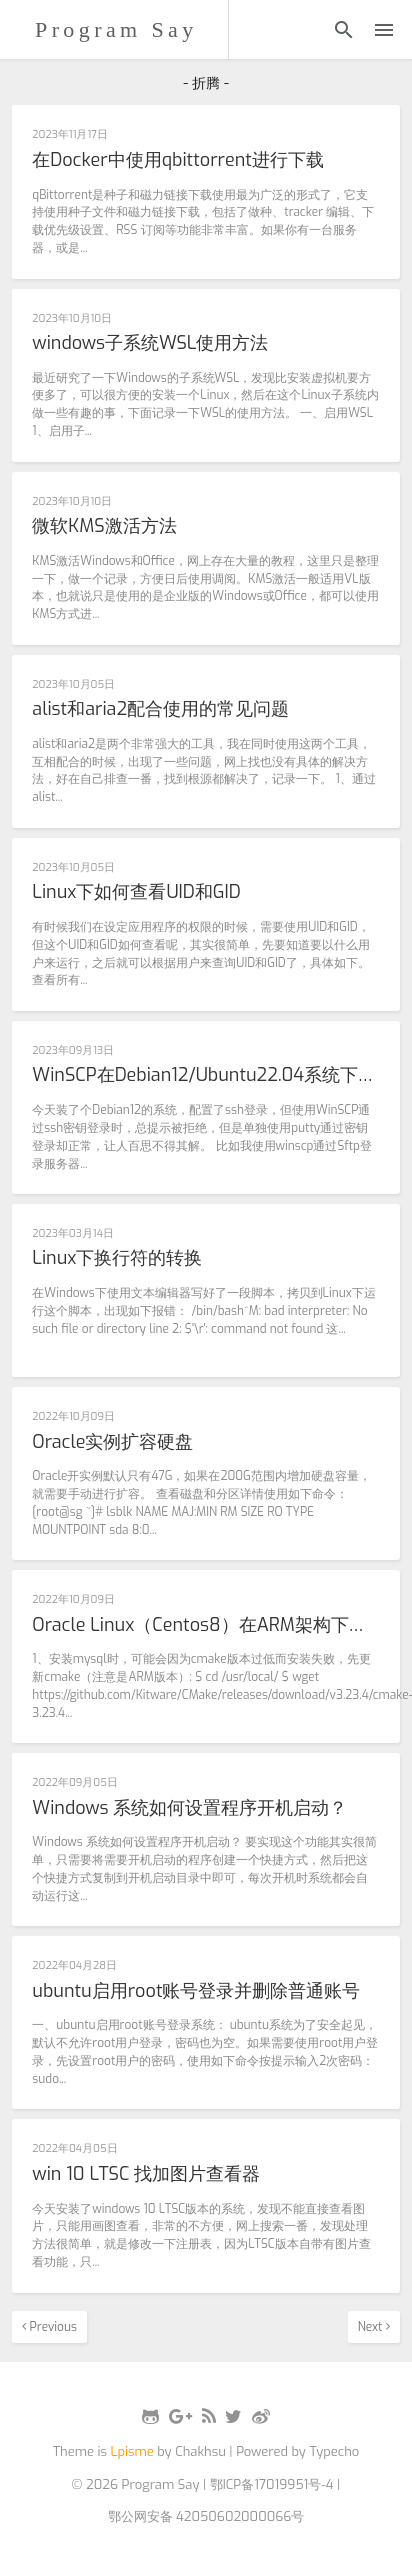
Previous (49, 2327)
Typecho (334, 2451)
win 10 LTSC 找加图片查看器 (146, 2175)
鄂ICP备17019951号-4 (272, 2484)
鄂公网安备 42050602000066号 (206, 2516)
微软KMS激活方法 (104, 527)
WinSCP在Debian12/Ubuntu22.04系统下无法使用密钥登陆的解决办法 (205, 1076)
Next (374, 2327)
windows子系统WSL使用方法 (150, 344)
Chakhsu (200, 2451)
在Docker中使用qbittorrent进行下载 (178, 161)
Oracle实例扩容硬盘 (112, 1443)
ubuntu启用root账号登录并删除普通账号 (196, 1992)
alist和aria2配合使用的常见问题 (160, 710)
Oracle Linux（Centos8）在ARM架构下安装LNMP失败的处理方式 (205, 1626)
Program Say (116, 29)
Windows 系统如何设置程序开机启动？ (189, 1809)
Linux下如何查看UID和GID (136, 893)
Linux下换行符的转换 (117, 1259)
